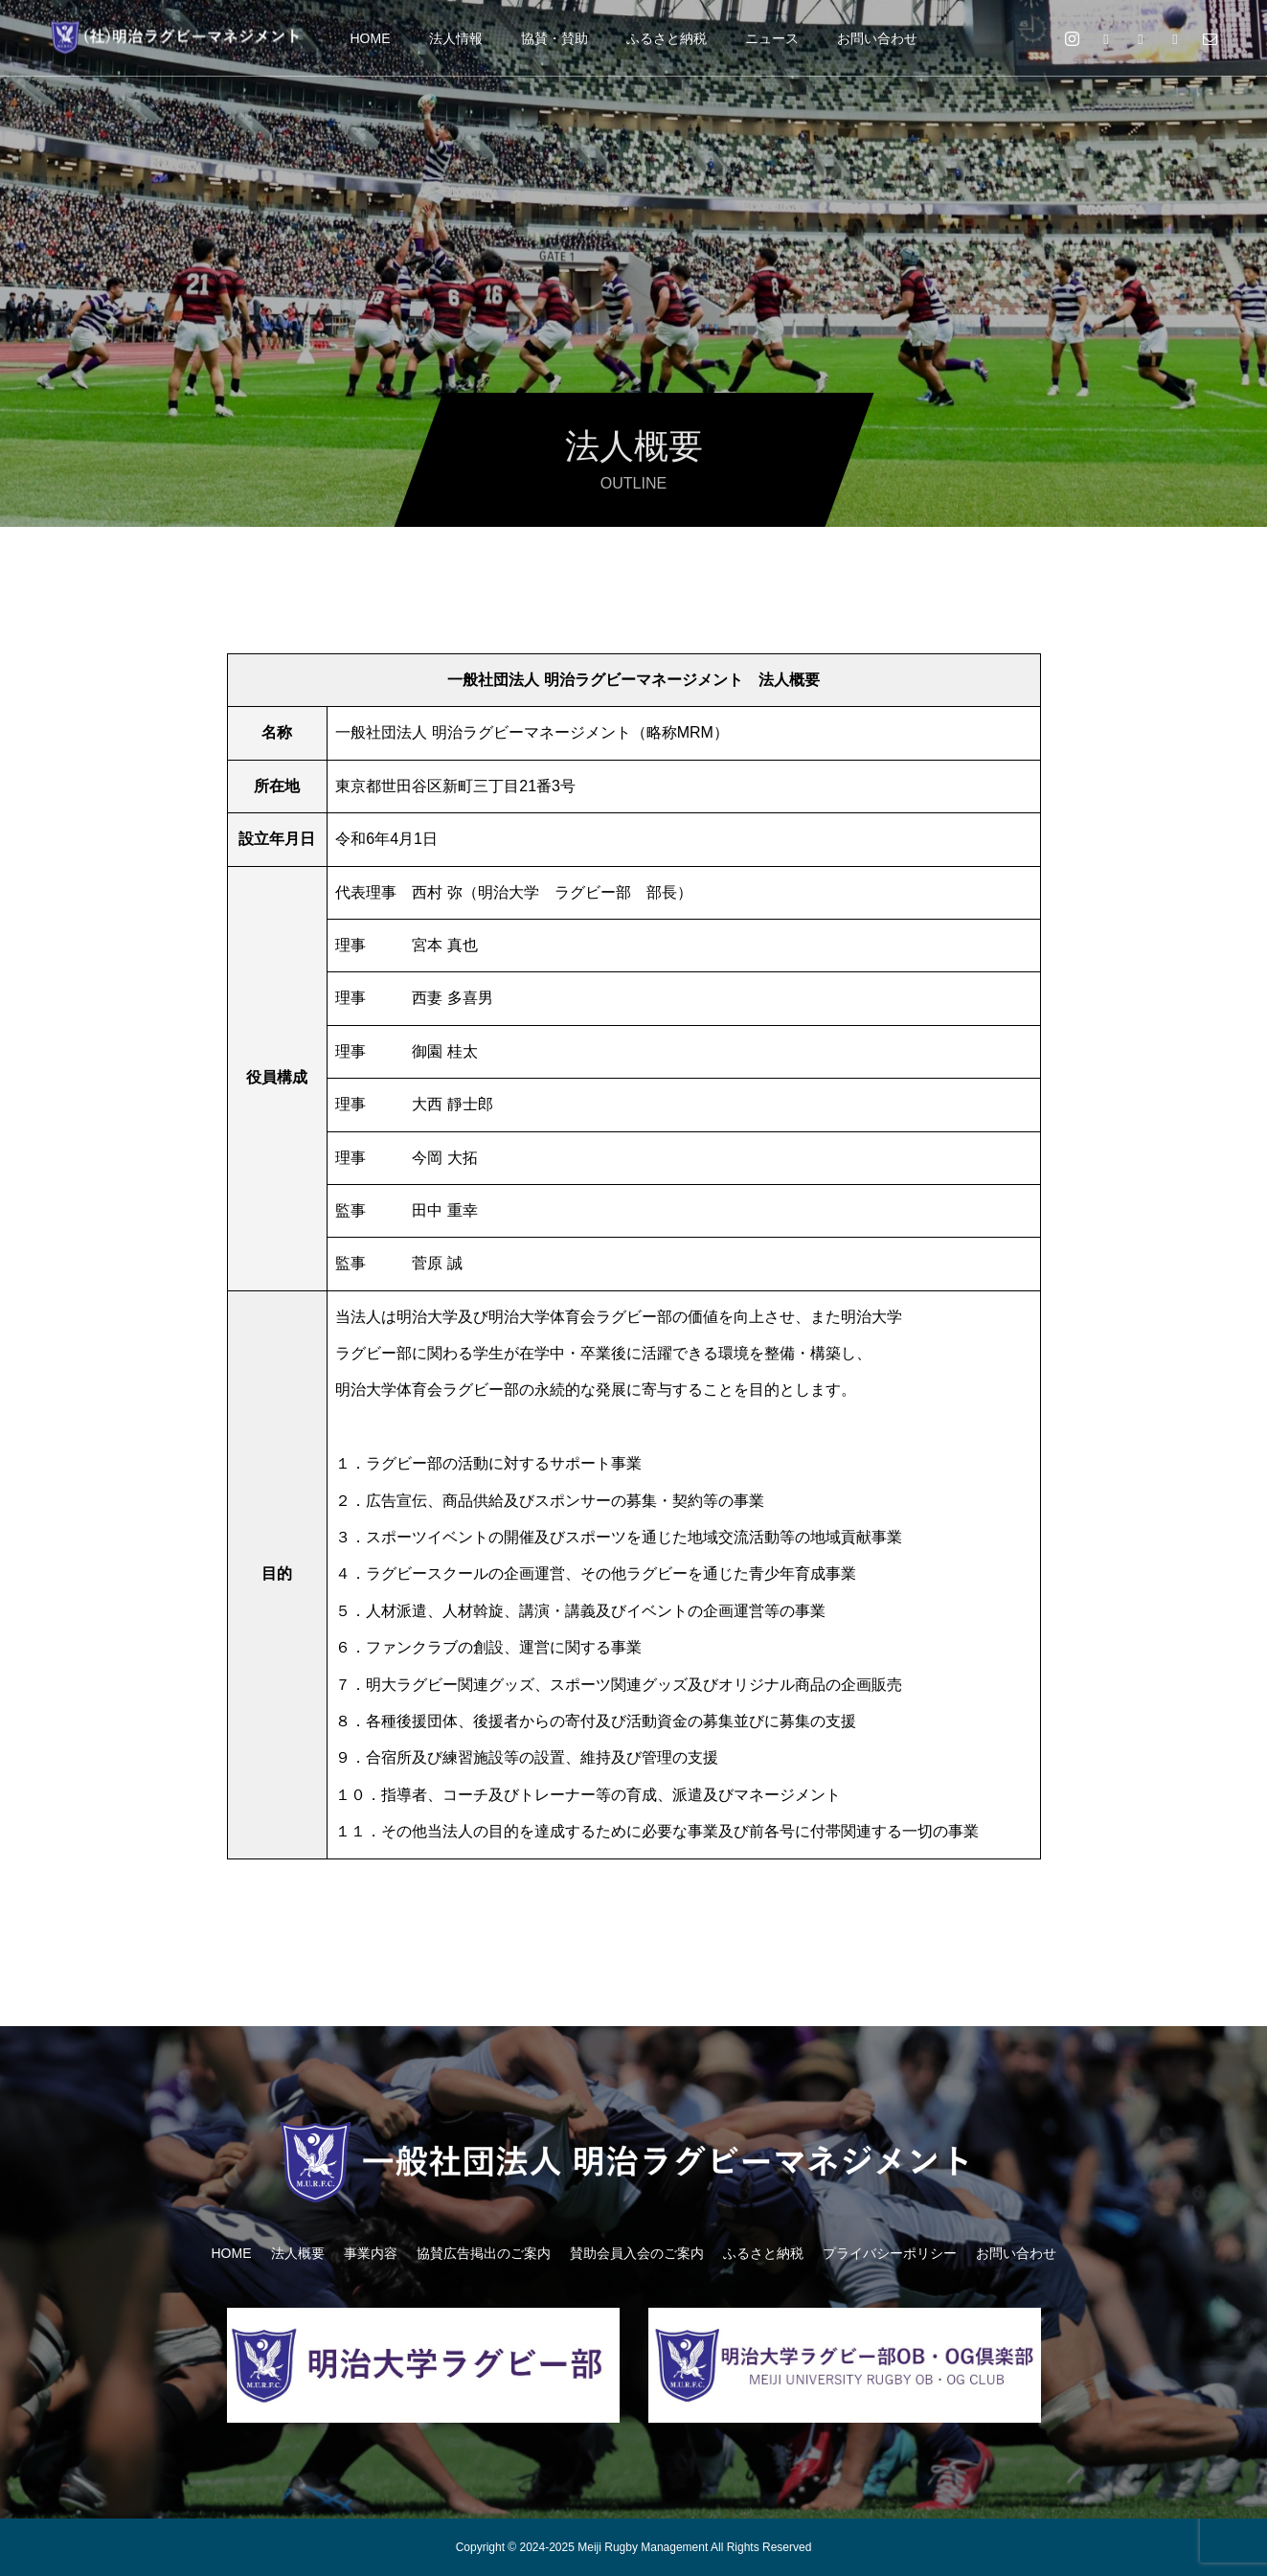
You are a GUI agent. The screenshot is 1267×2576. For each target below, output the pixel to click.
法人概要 (298, 2253)
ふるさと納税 (666, 38)
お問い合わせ (877, 38)
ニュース (772, 38)
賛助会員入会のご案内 (637, 2253)
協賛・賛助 (554, 38)
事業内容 (370, 2253)
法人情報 (456, 38)
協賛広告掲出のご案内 (484, 2253)
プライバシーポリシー (890, 2253)
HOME (371, 38)
